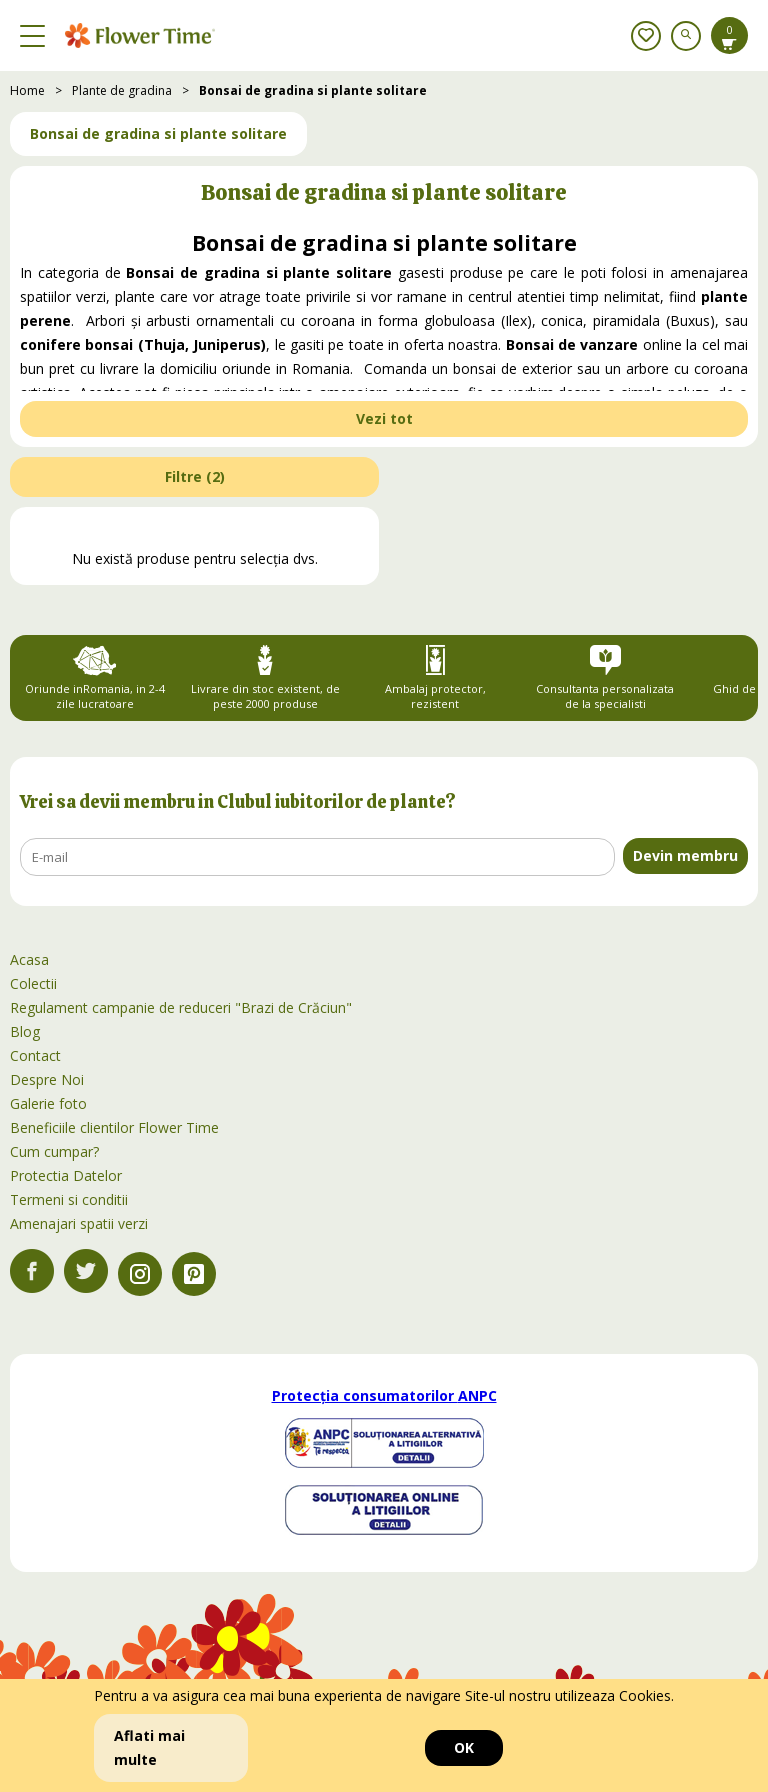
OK (464, 1747)
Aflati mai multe (149, 1747)
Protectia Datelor (66, 1175)
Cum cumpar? (54, 1151)
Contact (35, 1055)
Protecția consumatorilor (384, 1395)
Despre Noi (47, 1079)
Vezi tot (384, 418)
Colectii (33, 983)
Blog (25, 1031)
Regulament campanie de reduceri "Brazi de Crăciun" (181, 1007)
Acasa (29, 959)
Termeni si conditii (69, 1199)
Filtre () (195, 476)
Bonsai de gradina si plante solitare (313, 90)
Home (27, 90)
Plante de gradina (122, 90)
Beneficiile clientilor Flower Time (114, 1127)
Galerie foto (48, 1103)
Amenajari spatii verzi (79, 1223)
